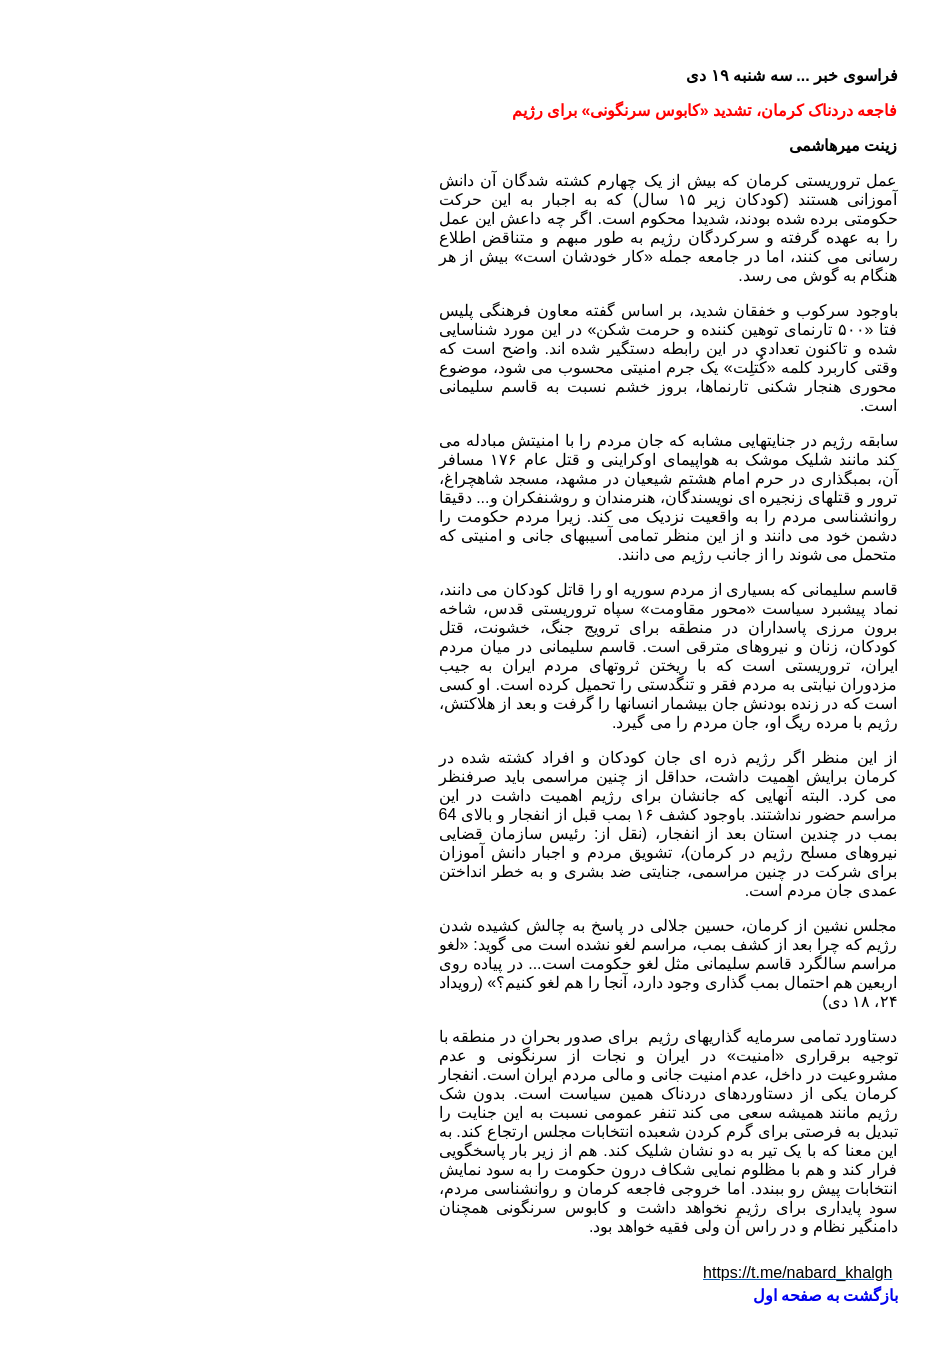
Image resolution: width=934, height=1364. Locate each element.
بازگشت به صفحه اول (624, 1295)
